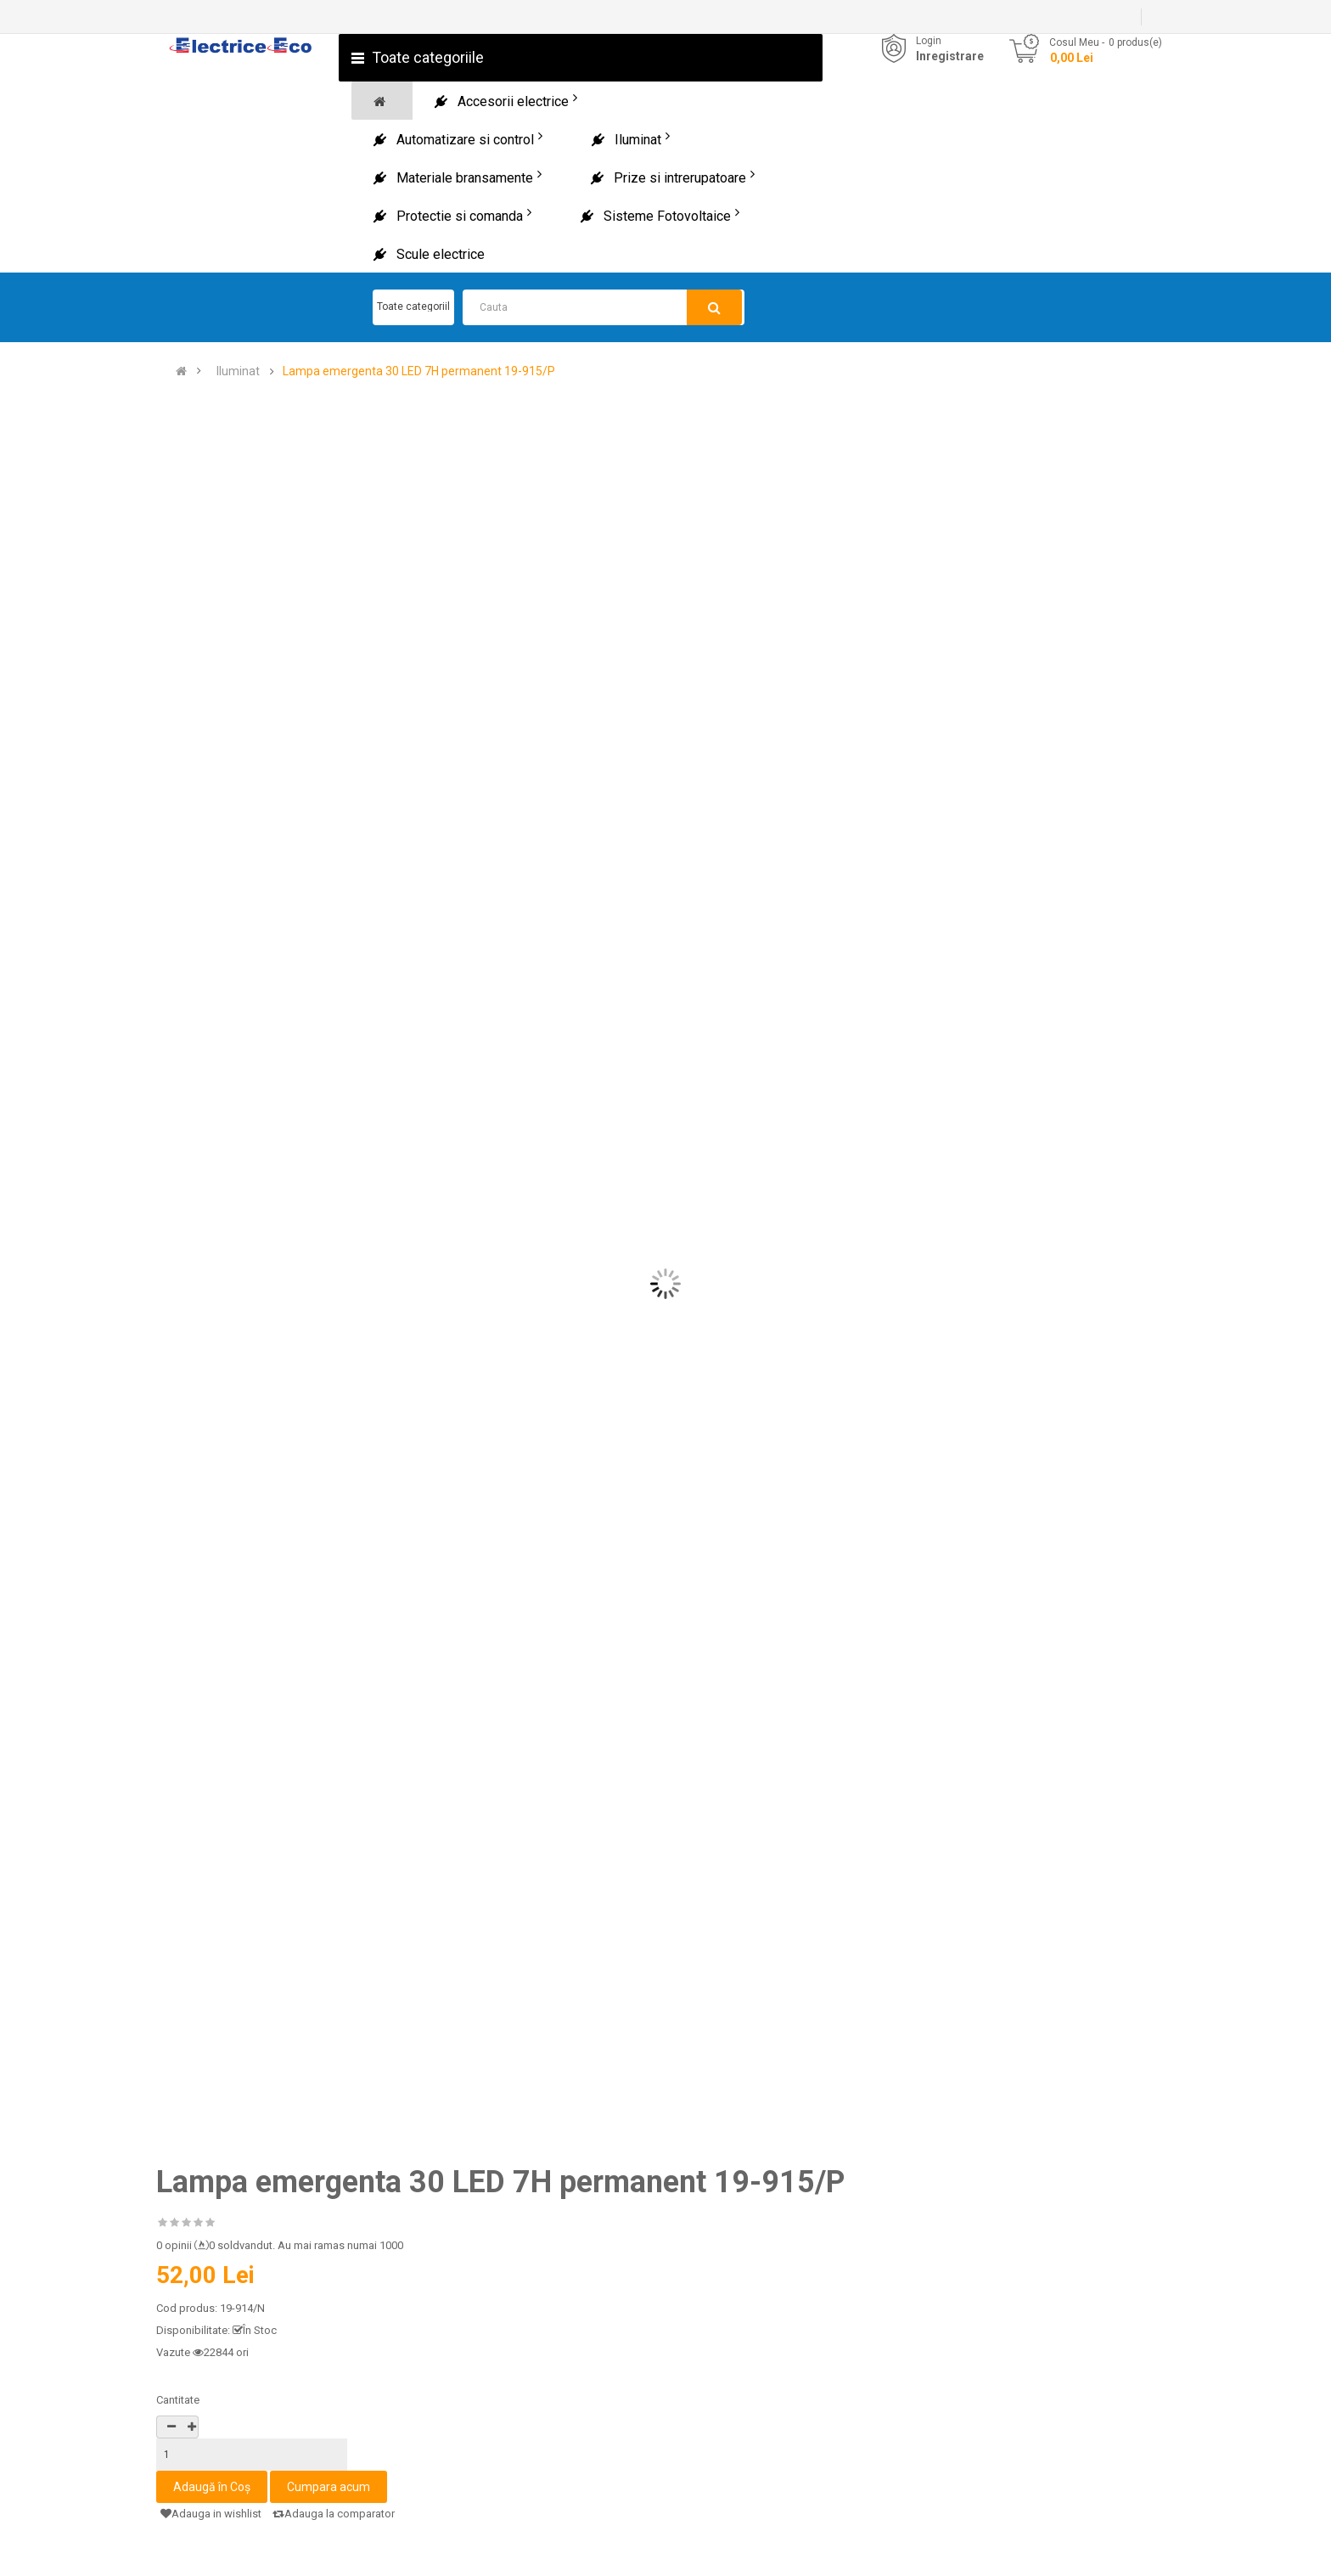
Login (928, 41)
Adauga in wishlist (210, 2513)
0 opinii (174, 2245)
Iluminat (238, 371)
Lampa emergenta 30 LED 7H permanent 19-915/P (419, 371)
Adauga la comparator (333, 2513)
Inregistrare (950, 56)
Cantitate (177, 2399)
